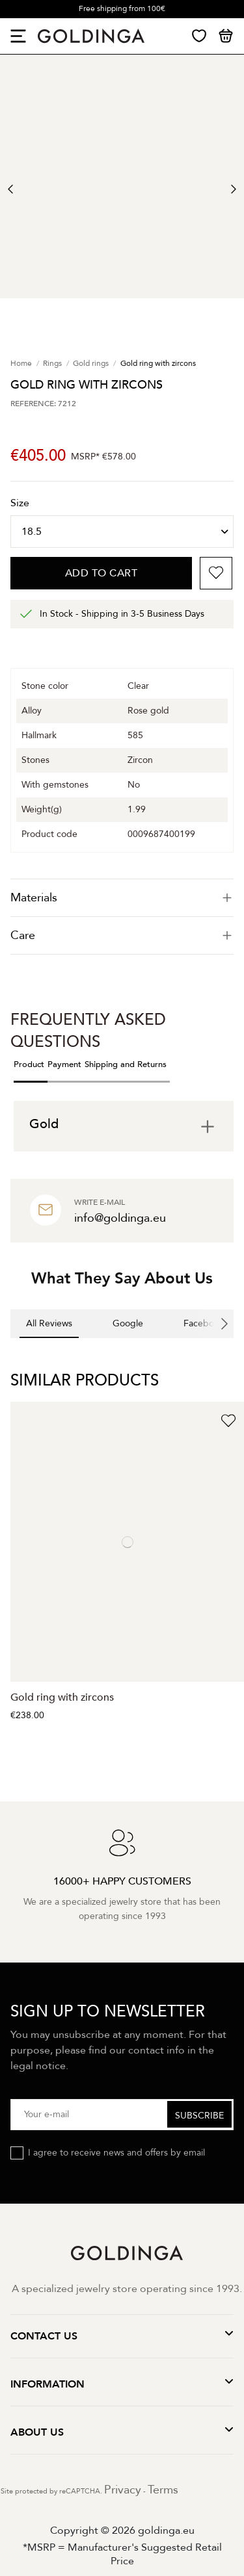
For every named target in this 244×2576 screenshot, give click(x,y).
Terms (163, 2490)
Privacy (122, 2490)
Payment (64, 1064)
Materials (122, 898)
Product (29, 1064)
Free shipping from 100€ (122, 8)
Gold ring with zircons (62, 1697)
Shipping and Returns (126, 1064)
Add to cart (101, 573)
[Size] (122, 531)
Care (122, 935)
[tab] (122, 898)
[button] (10, 1351)
